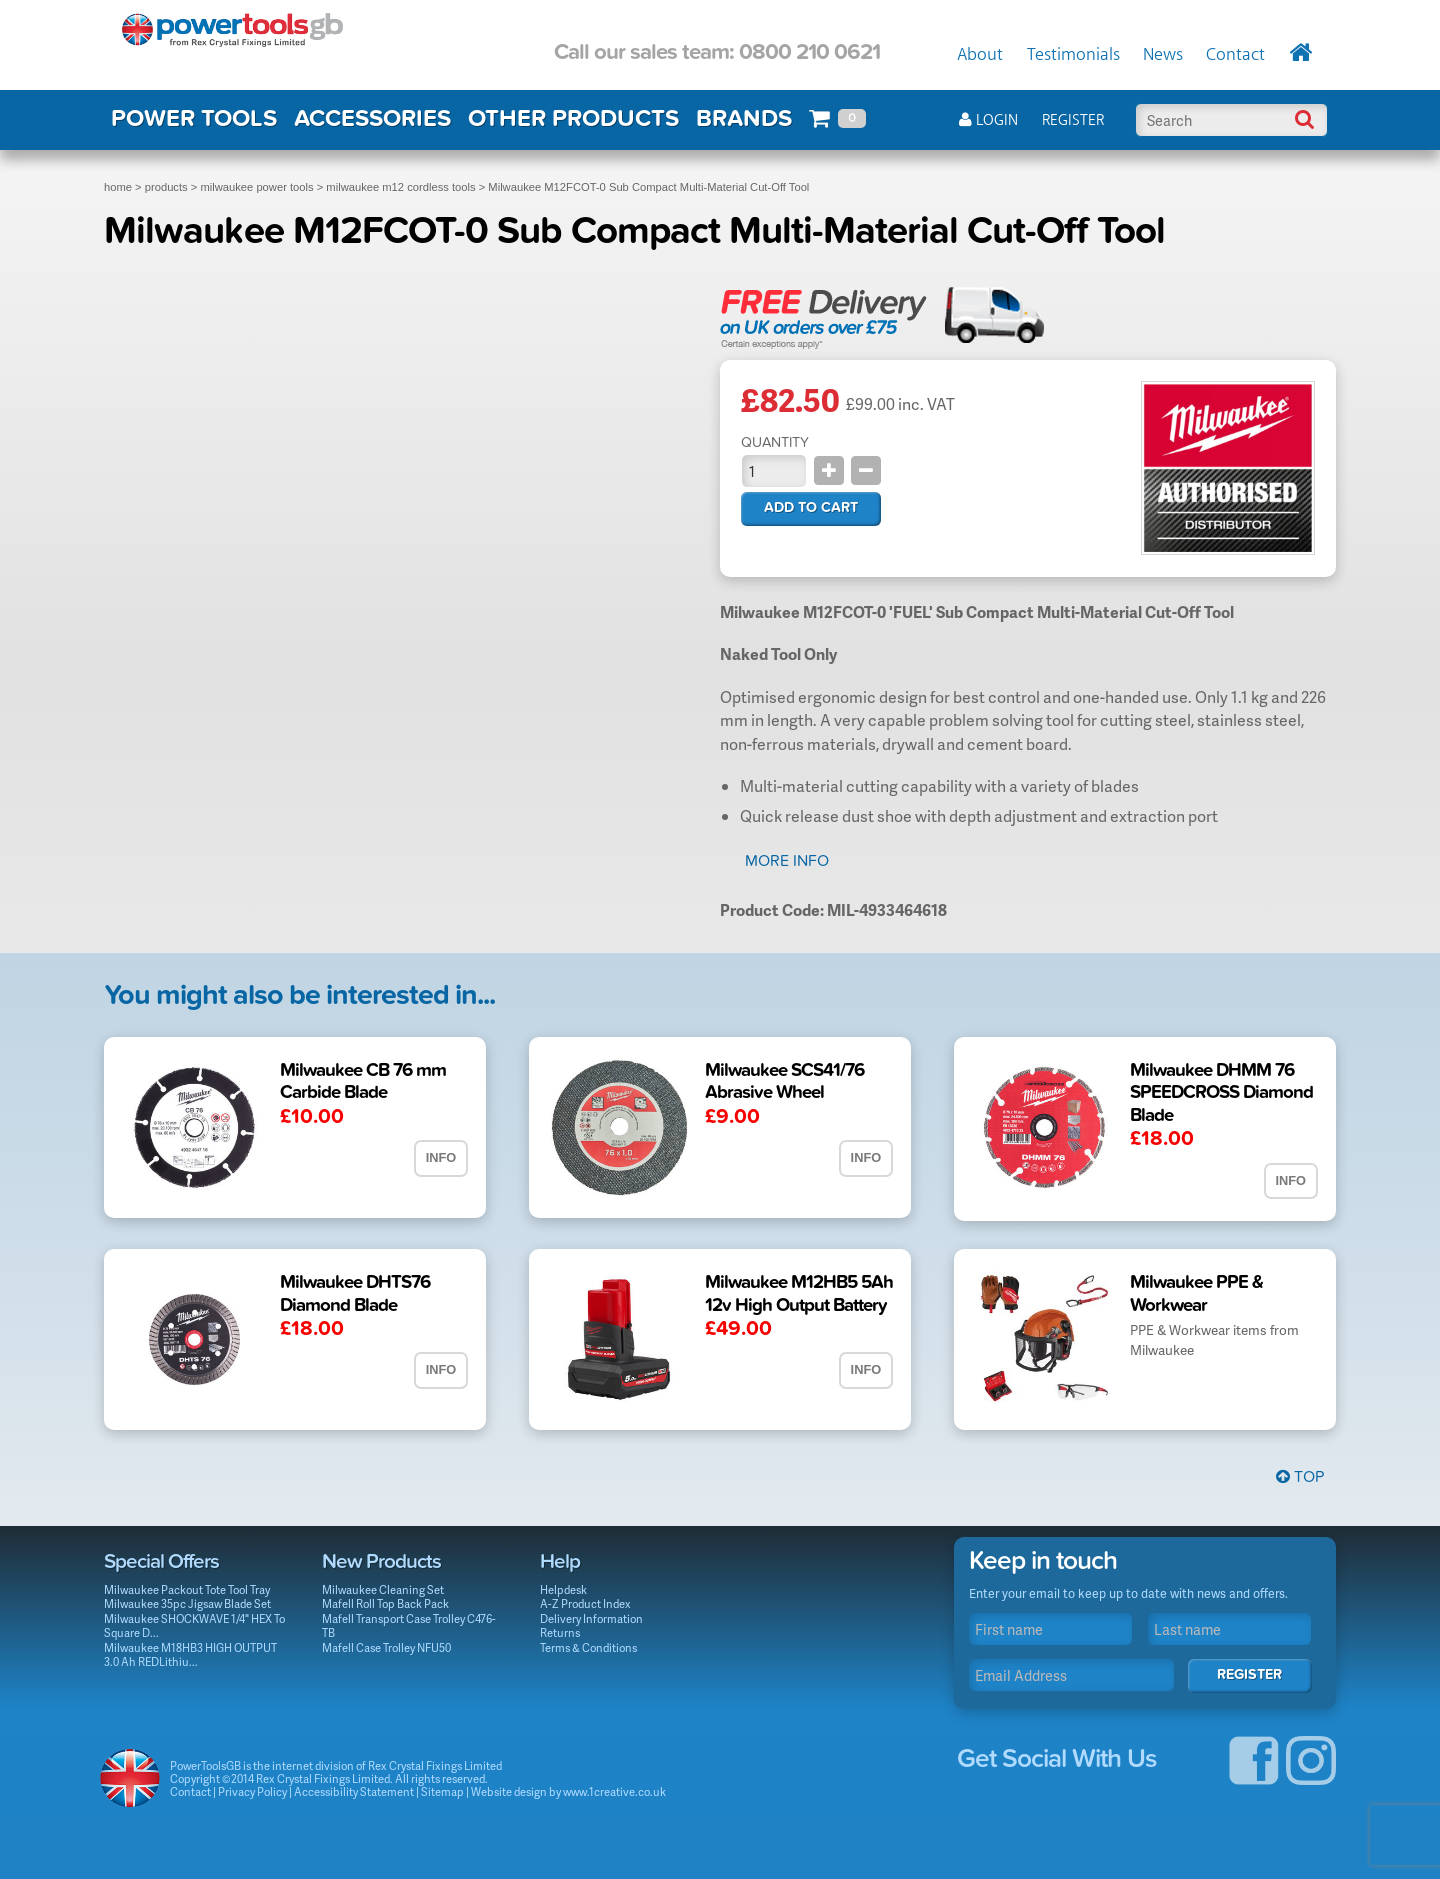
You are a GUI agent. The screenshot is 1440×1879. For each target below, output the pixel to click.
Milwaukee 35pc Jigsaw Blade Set (187, 1603)
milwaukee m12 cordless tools (400, 187)
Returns (560, 1632)
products (166, 187)
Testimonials (1073, 55)
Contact (1235, 55)
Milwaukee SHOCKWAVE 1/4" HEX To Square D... (194, 1626)
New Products (381, 1561)
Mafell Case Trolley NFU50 (386, 1647)
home (118, 187)
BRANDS (744, 118)
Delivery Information (591, 1618)
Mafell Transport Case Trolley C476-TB (409, 1626)
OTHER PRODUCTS (573, 118)
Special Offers (161, 1561)
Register (1073, 120)
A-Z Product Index (585, 1603)
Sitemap (442, 1791)
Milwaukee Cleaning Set (383, 1589)
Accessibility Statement (354, 1791)
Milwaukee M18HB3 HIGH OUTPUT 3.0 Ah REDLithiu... (190, 1655)
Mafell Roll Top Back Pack (385, 1603)
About (980, 55)
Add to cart (811, 507)
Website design (509, 1791)
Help (560, 1561)
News (1163, 55)
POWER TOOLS (194, 118)
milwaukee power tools (256, 187)
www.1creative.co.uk (614, 1791)
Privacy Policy (252, 1791)
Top (1300, 1477)
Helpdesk (563, 1589)
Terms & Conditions (588, 1647)
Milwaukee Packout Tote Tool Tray (187, 1589)
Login (988, 120)
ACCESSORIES (372, 118)
